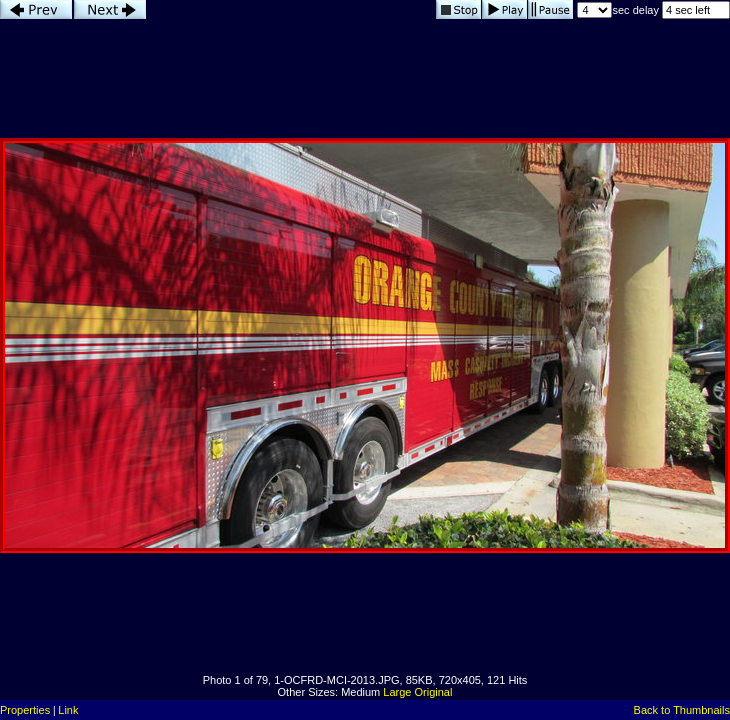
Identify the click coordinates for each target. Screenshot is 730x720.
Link (68, 710)
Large (397, 692)
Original (434, 692)
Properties (25, 710)
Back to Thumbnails (682, 710)
